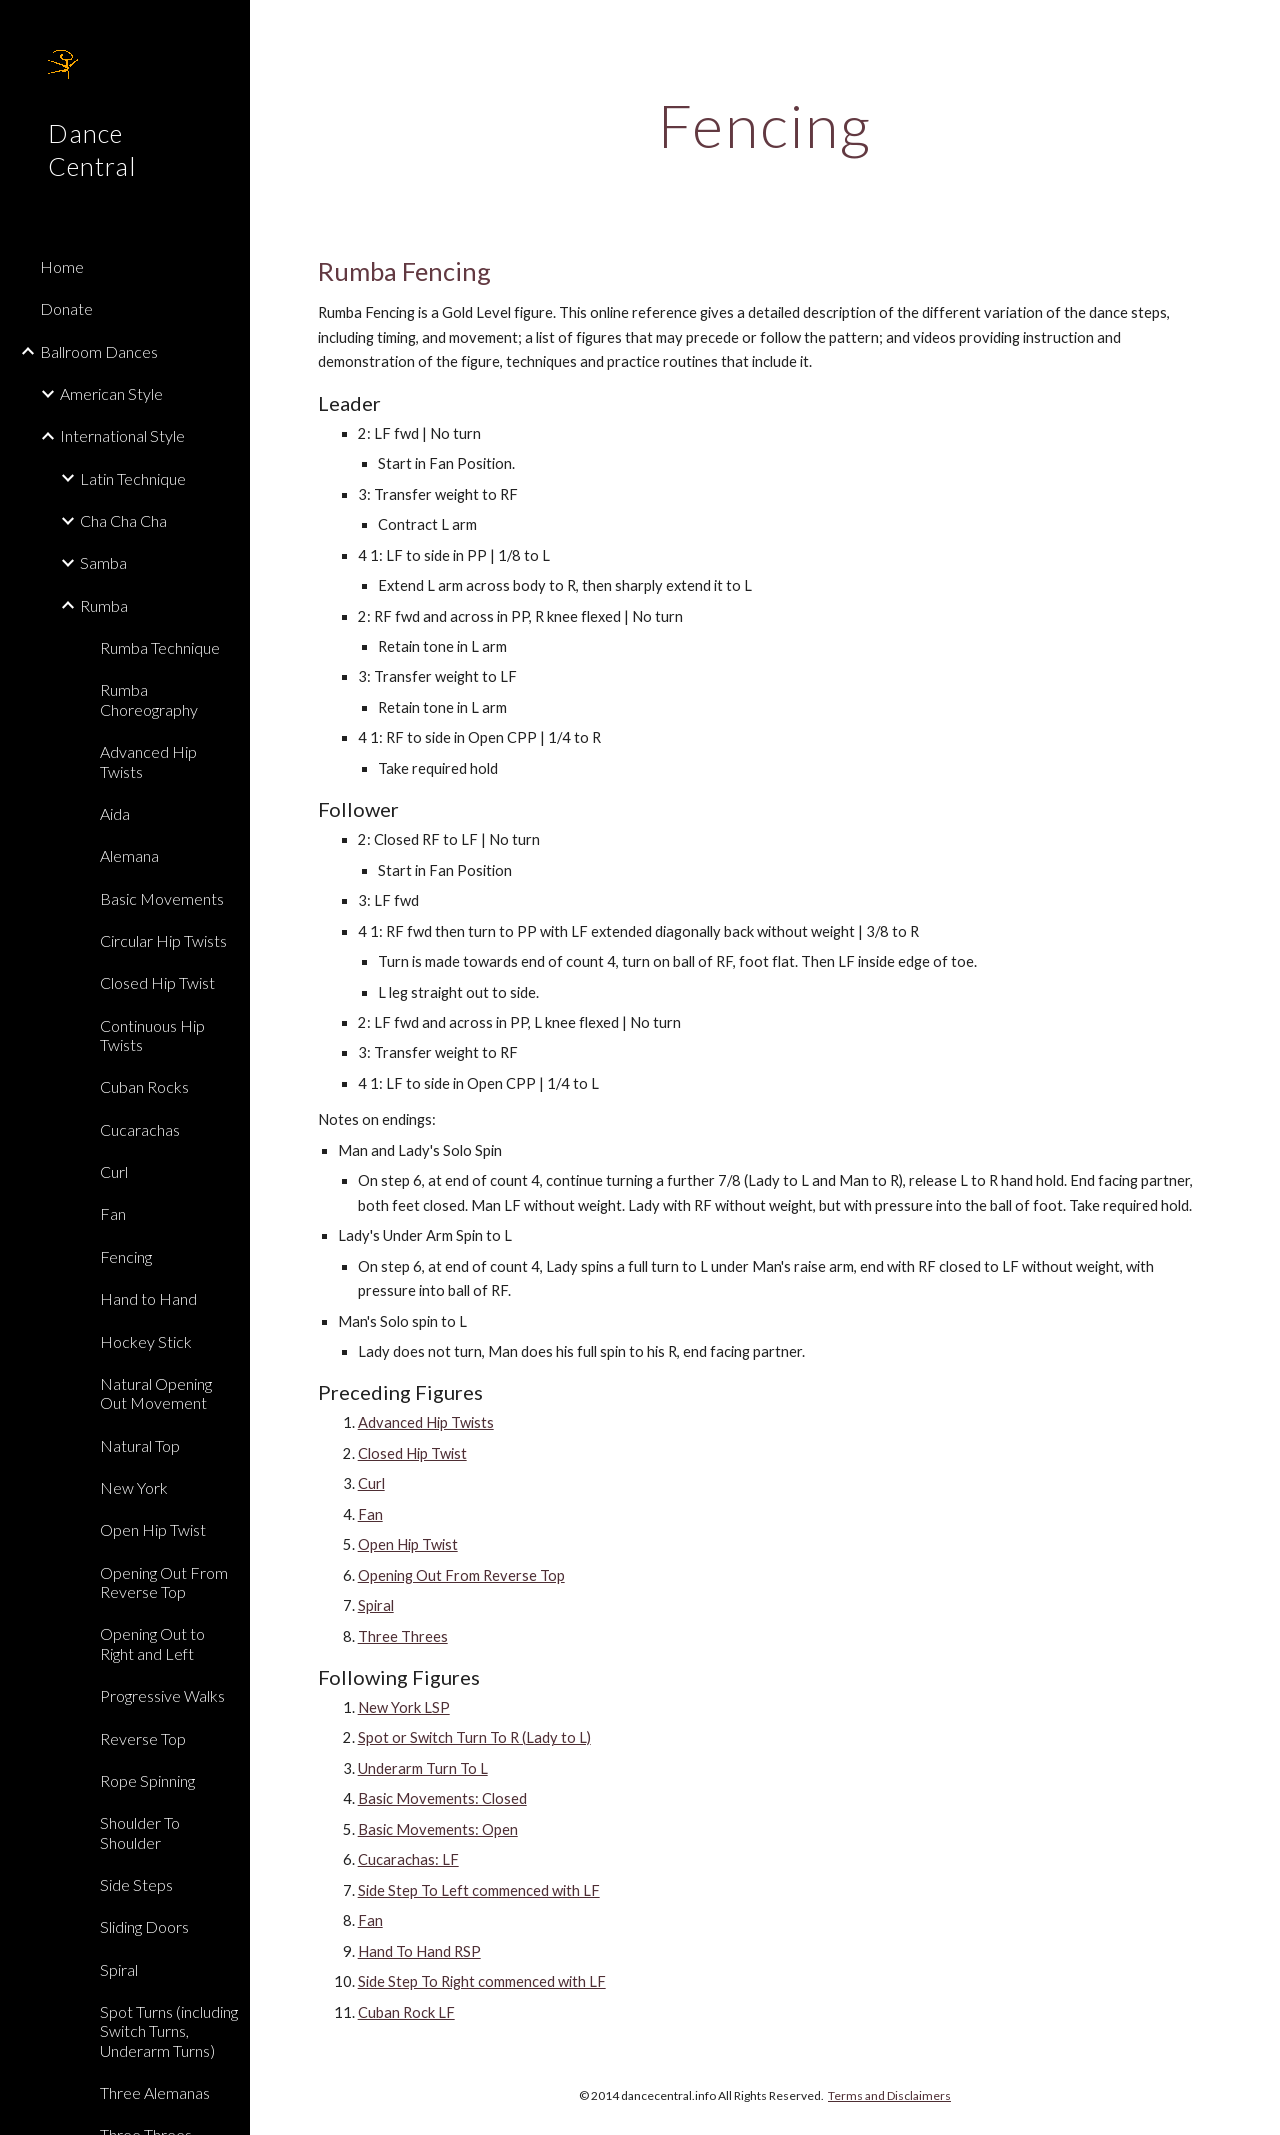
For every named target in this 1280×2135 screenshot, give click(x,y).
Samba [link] (103, 562)
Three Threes (403, 1636)
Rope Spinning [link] (147, 1780)
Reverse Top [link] (143, 1738)
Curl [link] (114, 1171)
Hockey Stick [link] (146, 1341)
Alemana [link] (129, 855)
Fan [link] (113, 1213)
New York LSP (404, 1707)
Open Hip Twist (408, 1544)
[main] (765, 125)
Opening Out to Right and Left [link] (152, 1643)
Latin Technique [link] (133, 478)
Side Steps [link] (136, 1884)
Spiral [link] (119, 1969)
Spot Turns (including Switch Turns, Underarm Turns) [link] (169, 2031)
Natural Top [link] (140, 1445)
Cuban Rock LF (406, 2012)
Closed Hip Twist (412, 1453)
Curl (371, 1483)
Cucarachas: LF (408, 1859)
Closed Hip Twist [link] (157, 982)
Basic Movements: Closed (442, 1798)
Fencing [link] (126, 1256)
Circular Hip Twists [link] (163, 940)
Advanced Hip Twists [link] (148, 761)
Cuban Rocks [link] (144, 1086)
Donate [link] (66, 308)
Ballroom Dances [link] (99, 351)
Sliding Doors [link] (144, 1926)
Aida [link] (115, 813)
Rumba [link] (104, 605)
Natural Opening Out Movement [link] (156, 1393)
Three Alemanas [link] (155, 2092)
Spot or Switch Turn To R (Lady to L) (474, 1737)
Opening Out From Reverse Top (461, 1575)
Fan (370, 1514)
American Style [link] (111, 393)
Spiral (376, 1605)
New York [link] (134, 1487)
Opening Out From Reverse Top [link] (164, 1582)
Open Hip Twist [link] (153, 1529)
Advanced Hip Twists (426, 1422)
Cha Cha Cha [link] (123, 520)
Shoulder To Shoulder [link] (140, 1832)
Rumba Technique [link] (160, 647)
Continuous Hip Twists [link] (152, 1035)
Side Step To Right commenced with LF (482, 1981)
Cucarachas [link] (140, 1129)
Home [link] (62, 266)
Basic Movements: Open (438, 1829)
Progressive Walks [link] (162, 1695)
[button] (1256, 28)
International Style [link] (122, 435)
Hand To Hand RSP (419, 1951)
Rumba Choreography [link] (149, 699)
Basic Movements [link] (162, 898)
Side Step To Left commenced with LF (479, 1890)
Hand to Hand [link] (148, 1298)
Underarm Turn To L (423, 1768)
